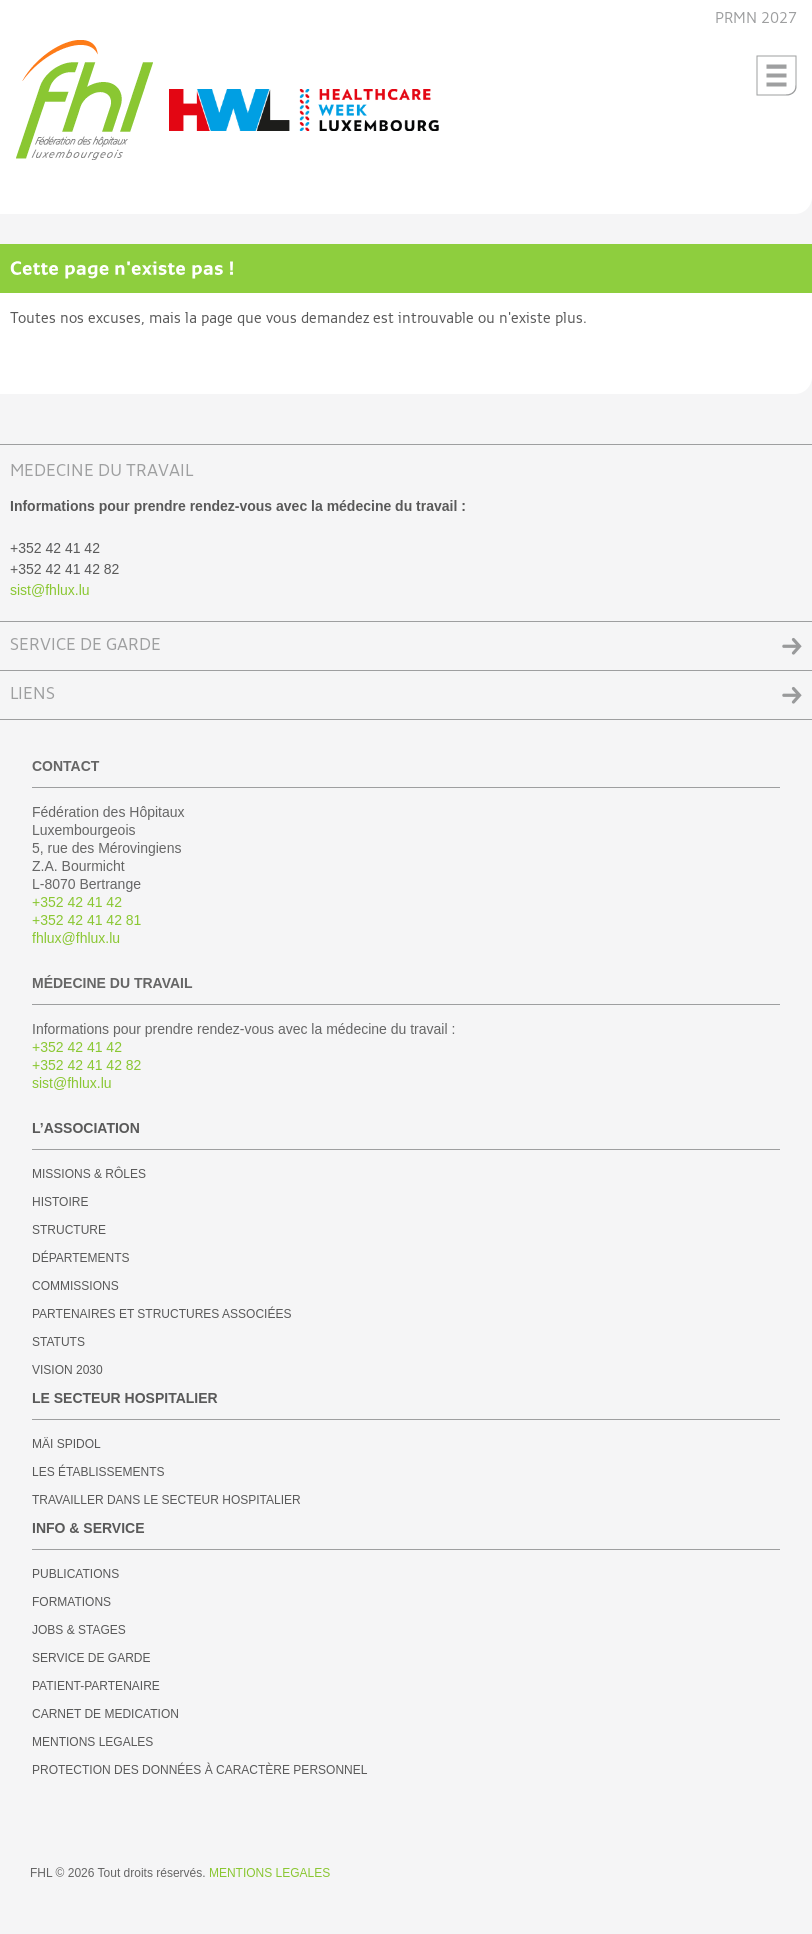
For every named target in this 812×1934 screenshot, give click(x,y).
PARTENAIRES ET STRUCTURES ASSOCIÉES (161, 1314)
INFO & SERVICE (88, 1528)
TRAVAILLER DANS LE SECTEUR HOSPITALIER (166, 1500)
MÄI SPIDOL (66, 1444)
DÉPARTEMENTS (81, 1258)
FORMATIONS (71, 1602)
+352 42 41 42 (77, 902)
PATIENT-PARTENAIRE (96, 1686)
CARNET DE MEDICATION (105, 1714)
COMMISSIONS (75, 1286)
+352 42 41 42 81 (86, 920)
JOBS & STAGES (79, 1630)
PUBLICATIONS (75, 1574)
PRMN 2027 (756, 18)
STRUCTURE (69, 1230)
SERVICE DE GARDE (85, 645)
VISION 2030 (67, 1370)
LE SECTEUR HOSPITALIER (125, 1398)
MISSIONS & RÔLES (89, 1174)
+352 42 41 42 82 (86, 1065)
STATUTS (58, 1342)
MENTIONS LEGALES (92, 1742)
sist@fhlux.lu (50, 590)
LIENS (32, 694)
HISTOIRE (60, 1202)
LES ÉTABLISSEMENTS (98, 1472)
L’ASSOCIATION (86, 1128)
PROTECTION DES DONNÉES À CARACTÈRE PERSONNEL (199, 1770)
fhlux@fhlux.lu (76, 938)
